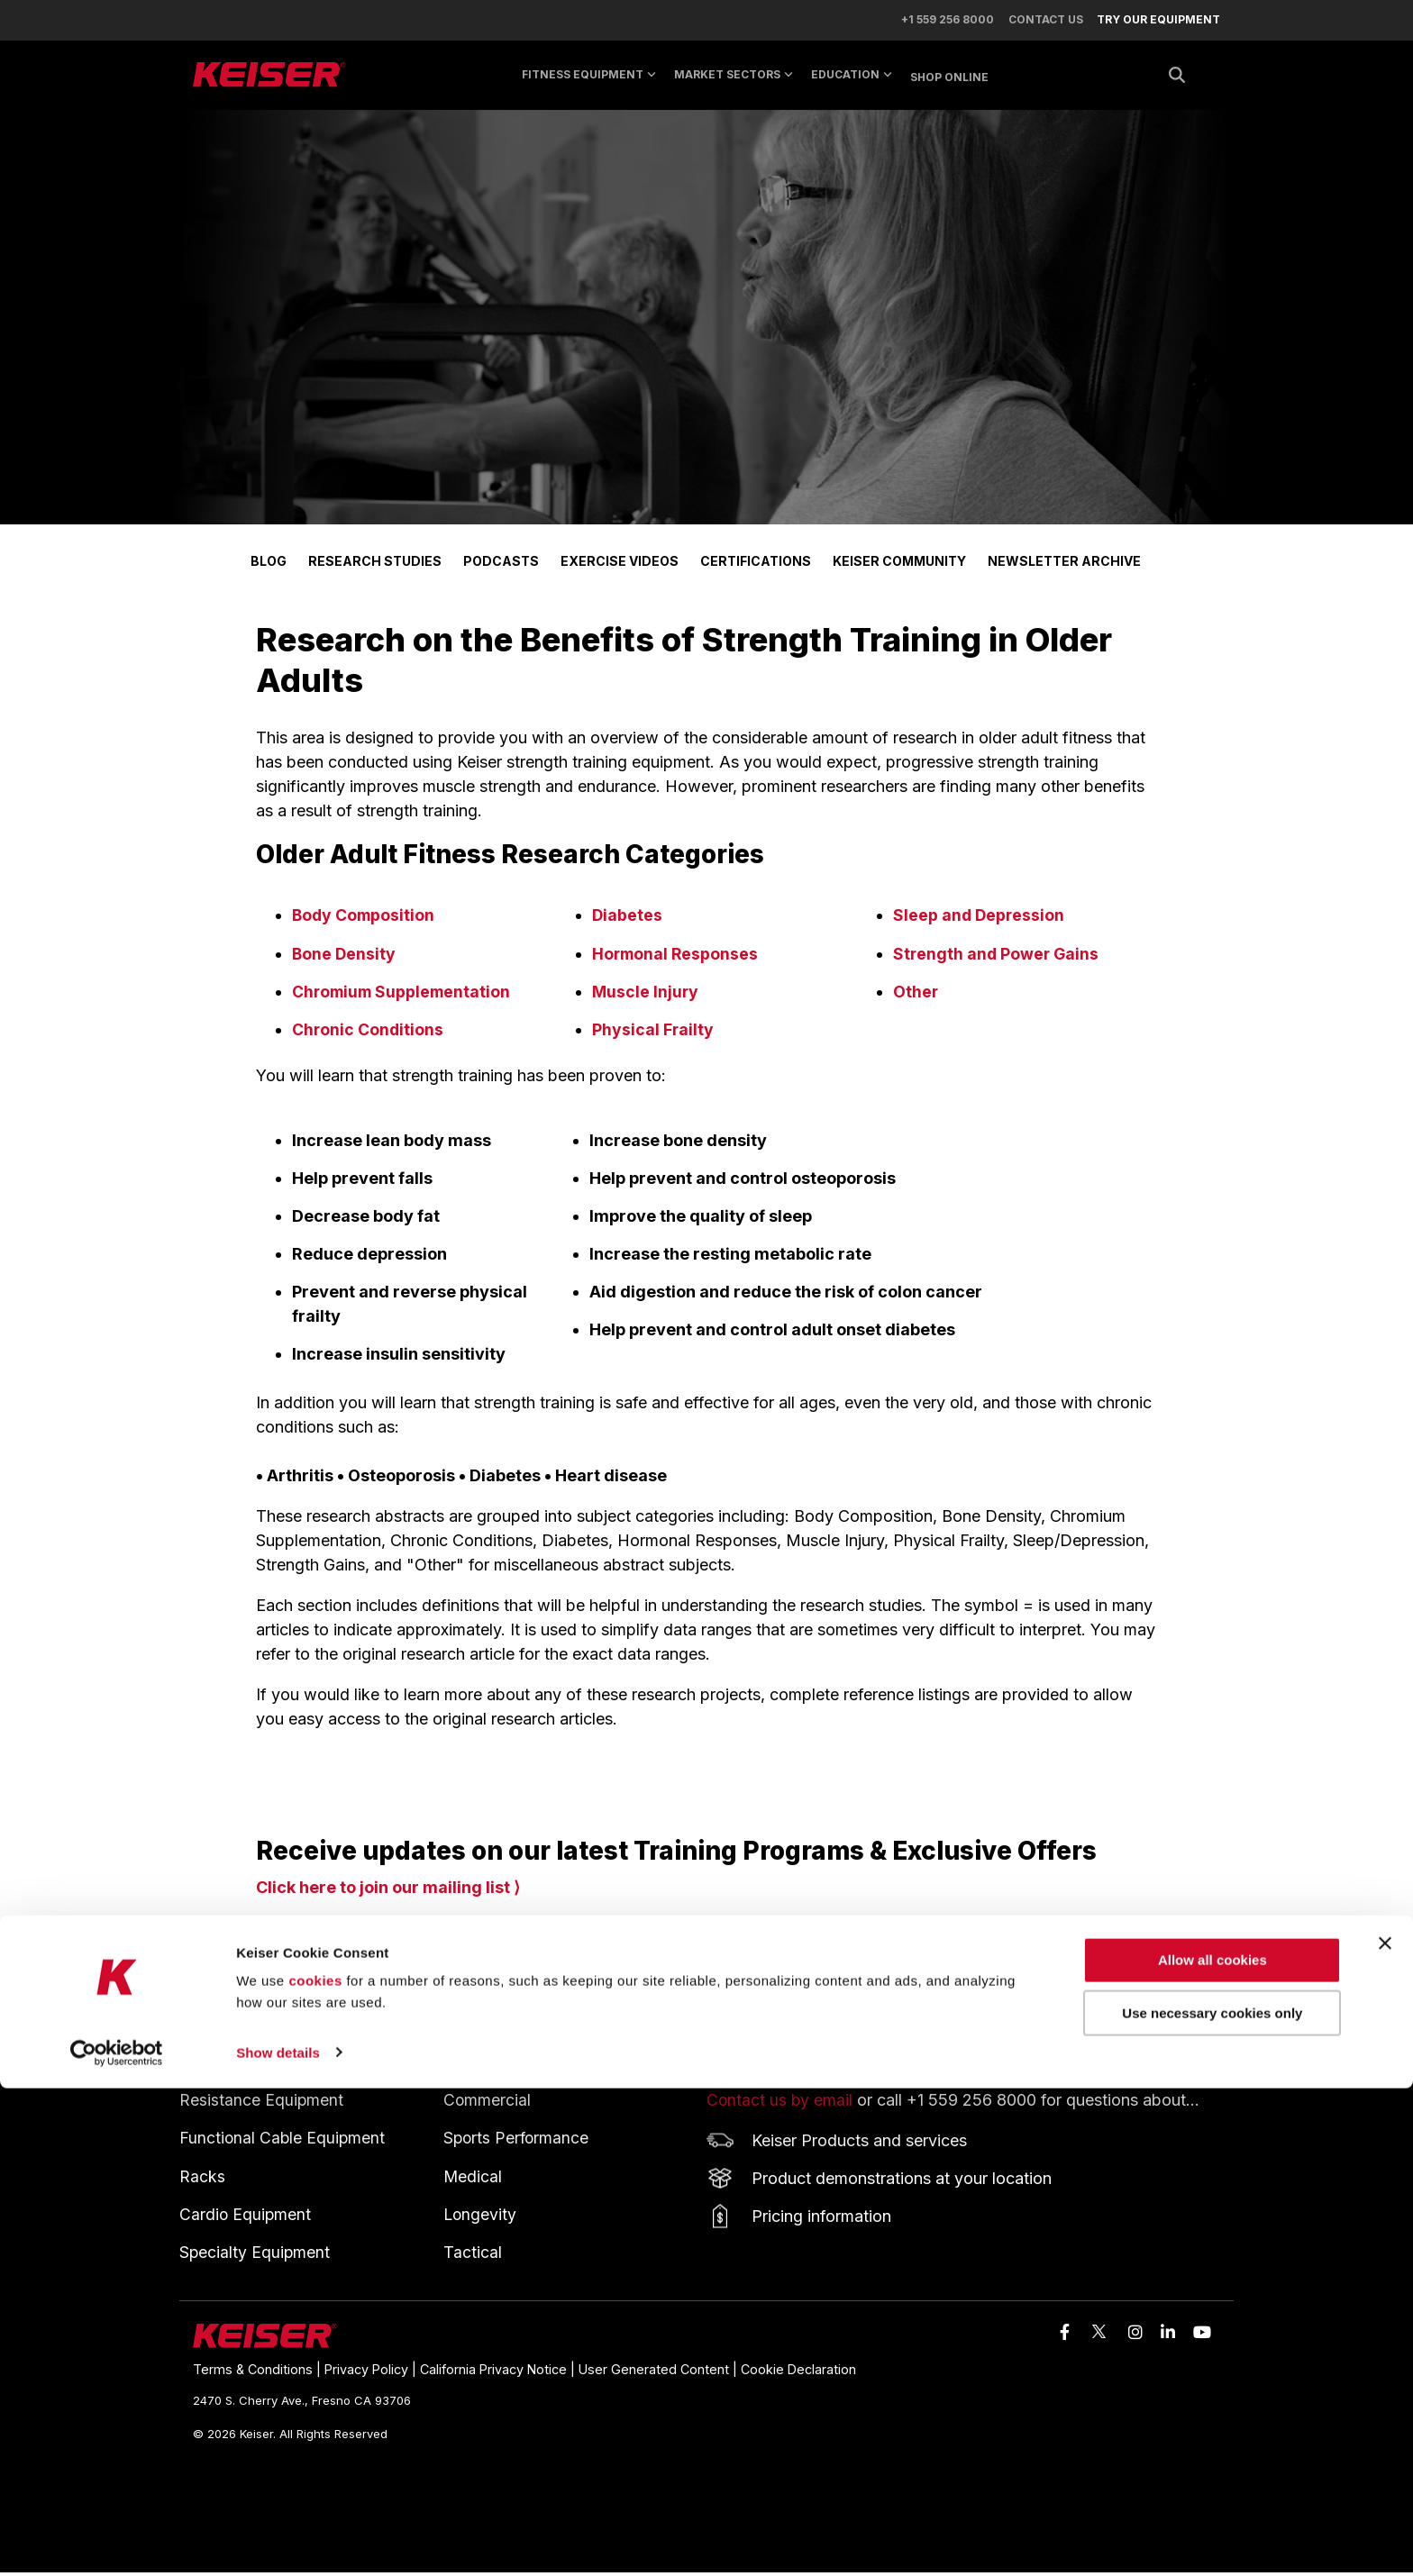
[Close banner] (1385, 2432)
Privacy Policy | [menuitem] (372, 2372)
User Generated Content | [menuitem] (660, 2372)
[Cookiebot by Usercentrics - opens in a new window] (117, 2540)
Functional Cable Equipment (283, 2142)
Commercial (487, 2104)
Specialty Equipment (255, 2255)
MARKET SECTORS (733, 80)
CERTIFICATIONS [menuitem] (755, 567)
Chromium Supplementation (404, 997)
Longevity (480, 2217)
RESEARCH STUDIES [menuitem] (375, 567)
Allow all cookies (1212, 2448)
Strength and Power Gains (997, 959)
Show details (278, 2540)
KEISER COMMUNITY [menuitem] (899, 567)
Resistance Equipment (261, 2104)
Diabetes (627, 921)
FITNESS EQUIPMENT (259, 2071)
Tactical (472, 2255)
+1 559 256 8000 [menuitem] (939, 23)
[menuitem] (1149, 23)
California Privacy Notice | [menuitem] (499, 2372)
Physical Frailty (653, 1034)
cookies (315, 2469)
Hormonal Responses (676, 959)
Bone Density (344, 959)
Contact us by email (780, 2104)
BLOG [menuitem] (269, 567)
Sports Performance (517, 2142)
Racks (202, 2180)
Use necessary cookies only (1212, 2501)
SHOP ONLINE (949, 82)
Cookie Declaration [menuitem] (798, 2372)
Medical (473, 2180)
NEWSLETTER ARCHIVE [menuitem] (1064, 567)
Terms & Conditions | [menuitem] (258, 2372)
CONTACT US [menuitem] (1041, 23)
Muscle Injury (646, 997)
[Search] (1177, 81)
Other (916, 997)
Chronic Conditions (368, 1034)
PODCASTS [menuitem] (501, 567)
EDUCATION (851, 80)
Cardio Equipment (246, 2217)
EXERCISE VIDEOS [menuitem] (620, 567)
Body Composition (365, 921)
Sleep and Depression (980, 921)
